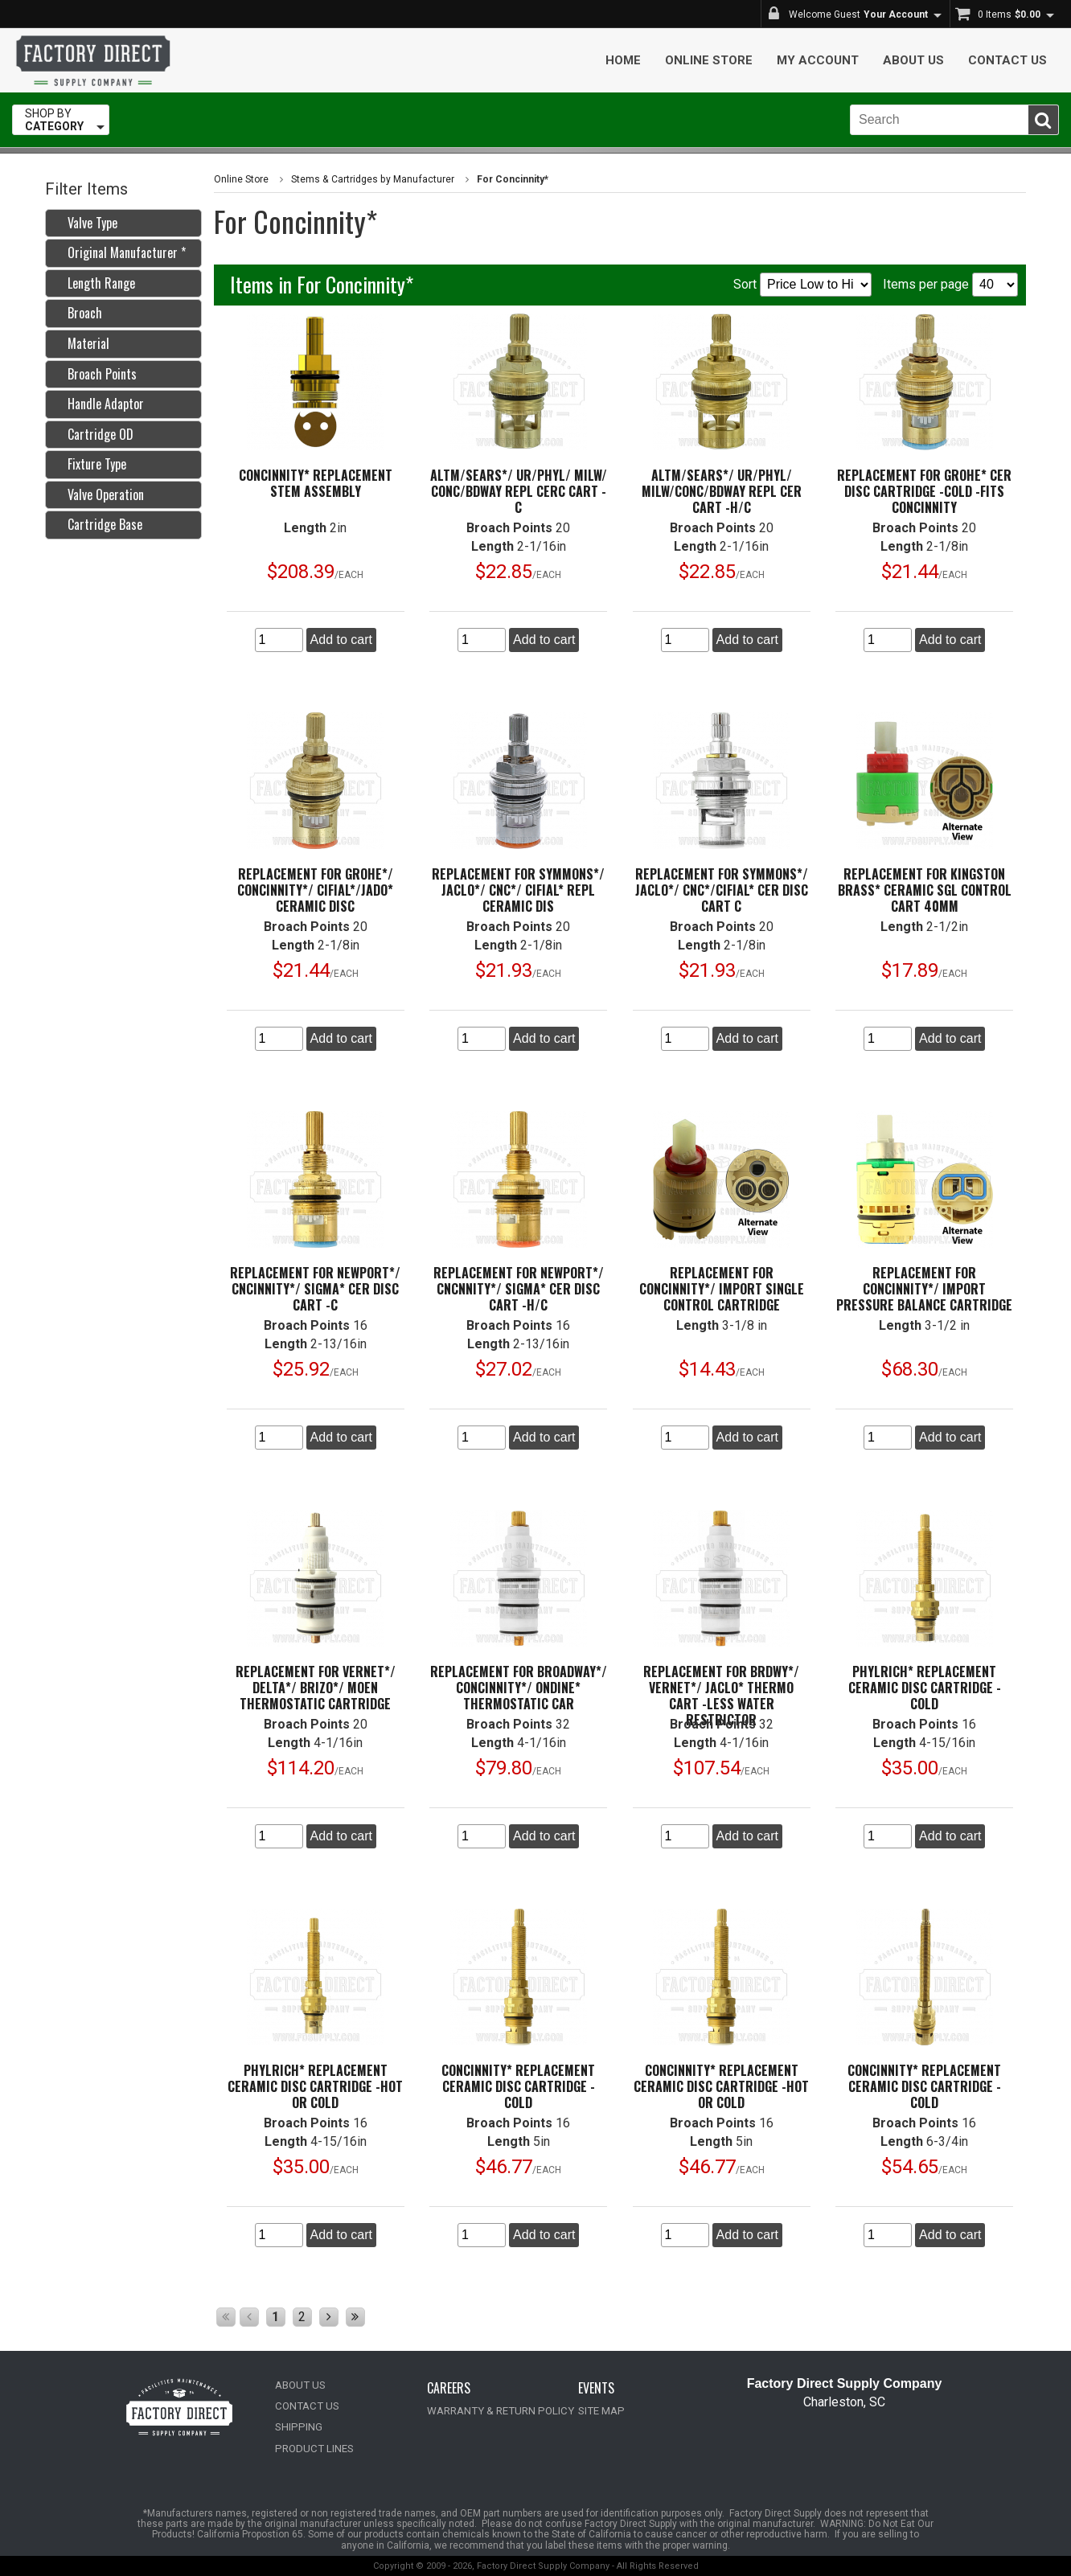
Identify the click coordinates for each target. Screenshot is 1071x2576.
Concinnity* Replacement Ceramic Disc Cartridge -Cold (518, 2086)
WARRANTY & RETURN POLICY (497, 2411)
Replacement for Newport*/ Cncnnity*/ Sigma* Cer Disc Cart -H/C (518, 1289)
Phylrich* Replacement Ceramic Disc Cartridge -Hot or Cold (315, 2086)
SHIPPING (297, 2427)
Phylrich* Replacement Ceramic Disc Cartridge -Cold (924, 1687)
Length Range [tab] (95, 283)
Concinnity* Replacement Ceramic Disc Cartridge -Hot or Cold (721, 2086)
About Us (913, 60)
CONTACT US (305, 2406)
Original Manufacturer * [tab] (120, 252)
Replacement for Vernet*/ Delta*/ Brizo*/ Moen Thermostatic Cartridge (316, 1687)
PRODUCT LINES (313, 2448)
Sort (802, 285)
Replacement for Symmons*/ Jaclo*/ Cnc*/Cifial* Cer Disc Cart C (721, 890)
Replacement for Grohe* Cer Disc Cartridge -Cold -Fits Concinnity (924, 491)
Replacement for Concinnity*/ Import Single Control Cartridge (721, 1289)
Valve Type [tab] (86, 222)
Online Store (709, 60)
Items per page (950, 285)
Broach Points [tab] (96, 374)
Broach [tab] (78, 312)
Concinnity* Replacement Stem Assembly (315, 483)
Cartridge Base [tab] (98, 524)
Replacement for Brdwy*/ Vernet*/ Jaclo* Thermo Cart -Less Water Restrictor (721, 1695)
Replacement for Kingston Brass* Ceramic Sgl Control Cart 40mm (925, 890)
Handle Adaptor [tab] (99, 403)
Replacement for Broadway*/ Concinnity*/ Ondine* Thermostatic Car (518, 1687)
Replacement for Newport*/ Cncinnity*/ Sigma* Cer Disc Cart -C (315, 1289)
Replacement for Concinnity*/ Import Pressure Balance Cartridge (924, 1289)
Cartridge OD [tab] (94, 434)
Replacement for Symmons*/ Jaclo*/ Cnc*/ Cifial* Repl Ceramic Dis (518, 890)
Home (623, 60)
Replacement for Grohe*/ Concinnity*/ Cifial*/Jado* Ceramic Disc (315, 890)
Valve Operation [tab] (99, 494)
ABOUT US (300, 2385)
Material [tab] (82, 343)
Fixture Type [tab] (90, 464)
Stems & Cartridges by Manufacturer (371, 179)
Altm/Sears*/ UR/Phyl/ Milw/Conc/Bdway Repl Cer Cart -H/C (722, 491)
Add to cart (341, 639)
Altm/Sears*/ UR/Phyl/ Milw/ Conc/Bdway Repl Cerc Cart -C (518, 491)
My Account (818, 60)
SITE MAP (600, 2411)
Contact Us (1007, 60)
